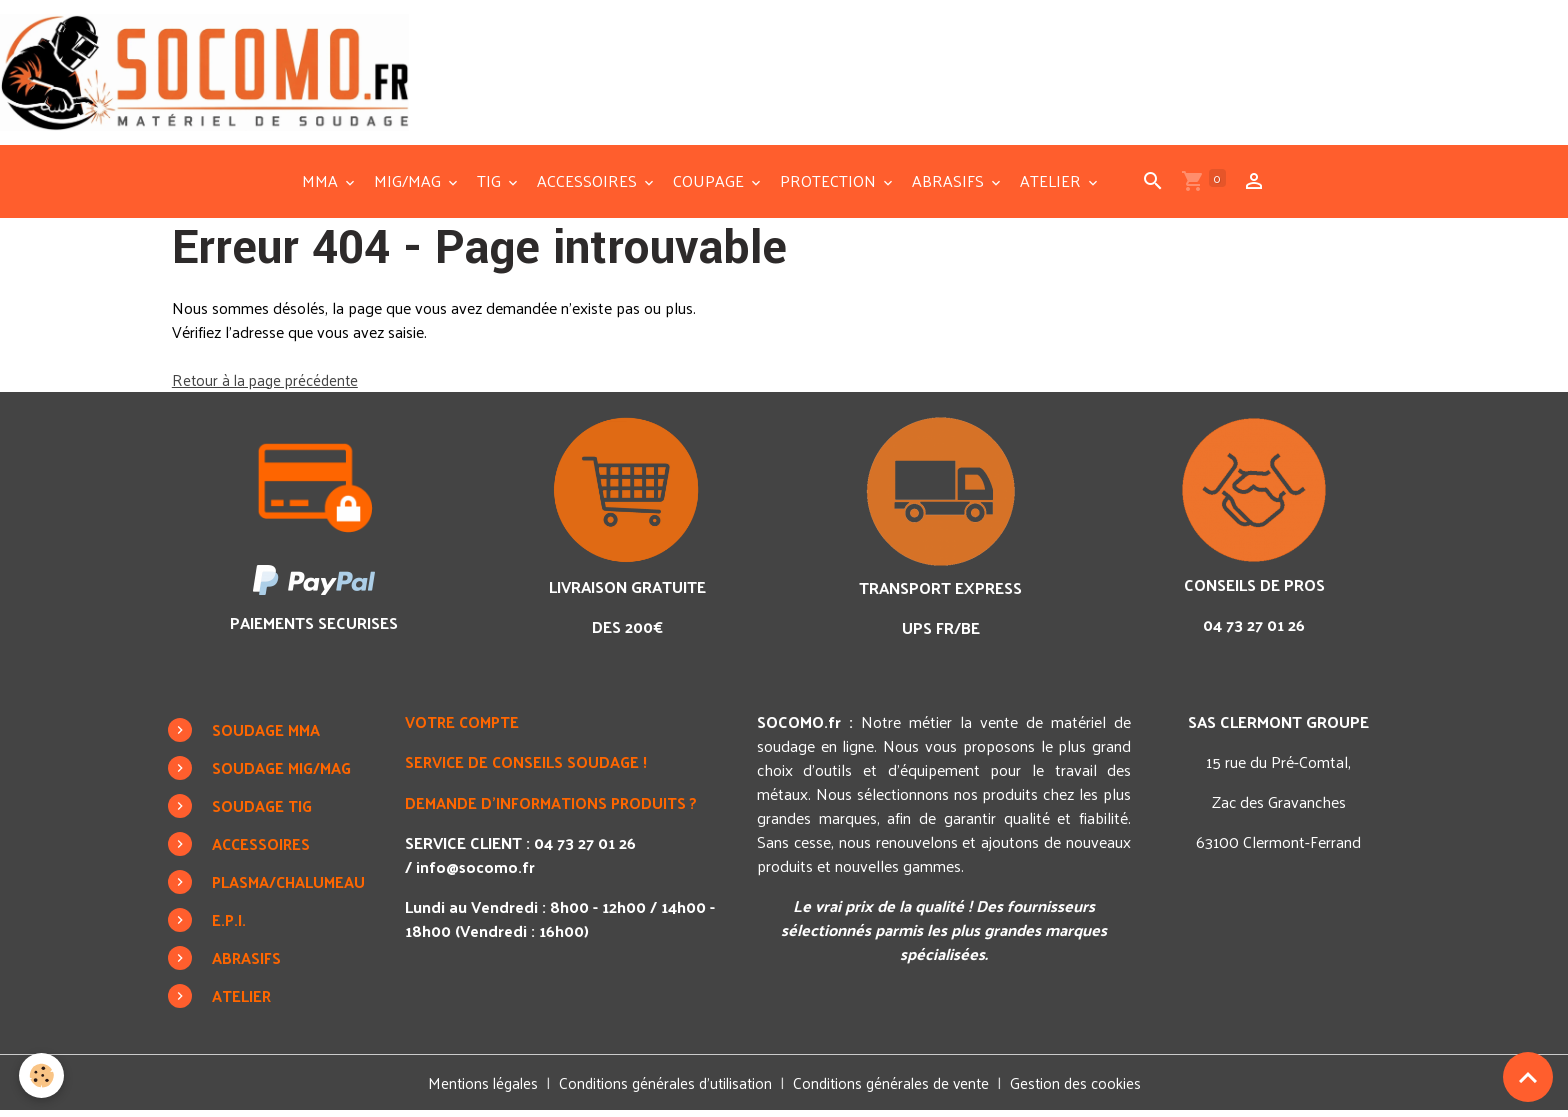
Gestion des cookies (1085, 1089)
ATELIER (1052, 187)
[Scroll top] (1528, 1077)
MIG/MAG (409, 187)
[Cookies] (42, 1075)
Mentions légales (474, 1088)
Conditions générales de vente (895, 1088)
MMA (322, 187)
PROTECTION (830, 187)
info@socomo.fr (476, 871)
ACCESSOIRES (589, 187)
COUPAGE (710, 187)
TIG (491, 187)
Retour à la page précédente (268, 385)
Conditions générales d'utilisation (662, 1088)
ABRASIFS (950, 187)
